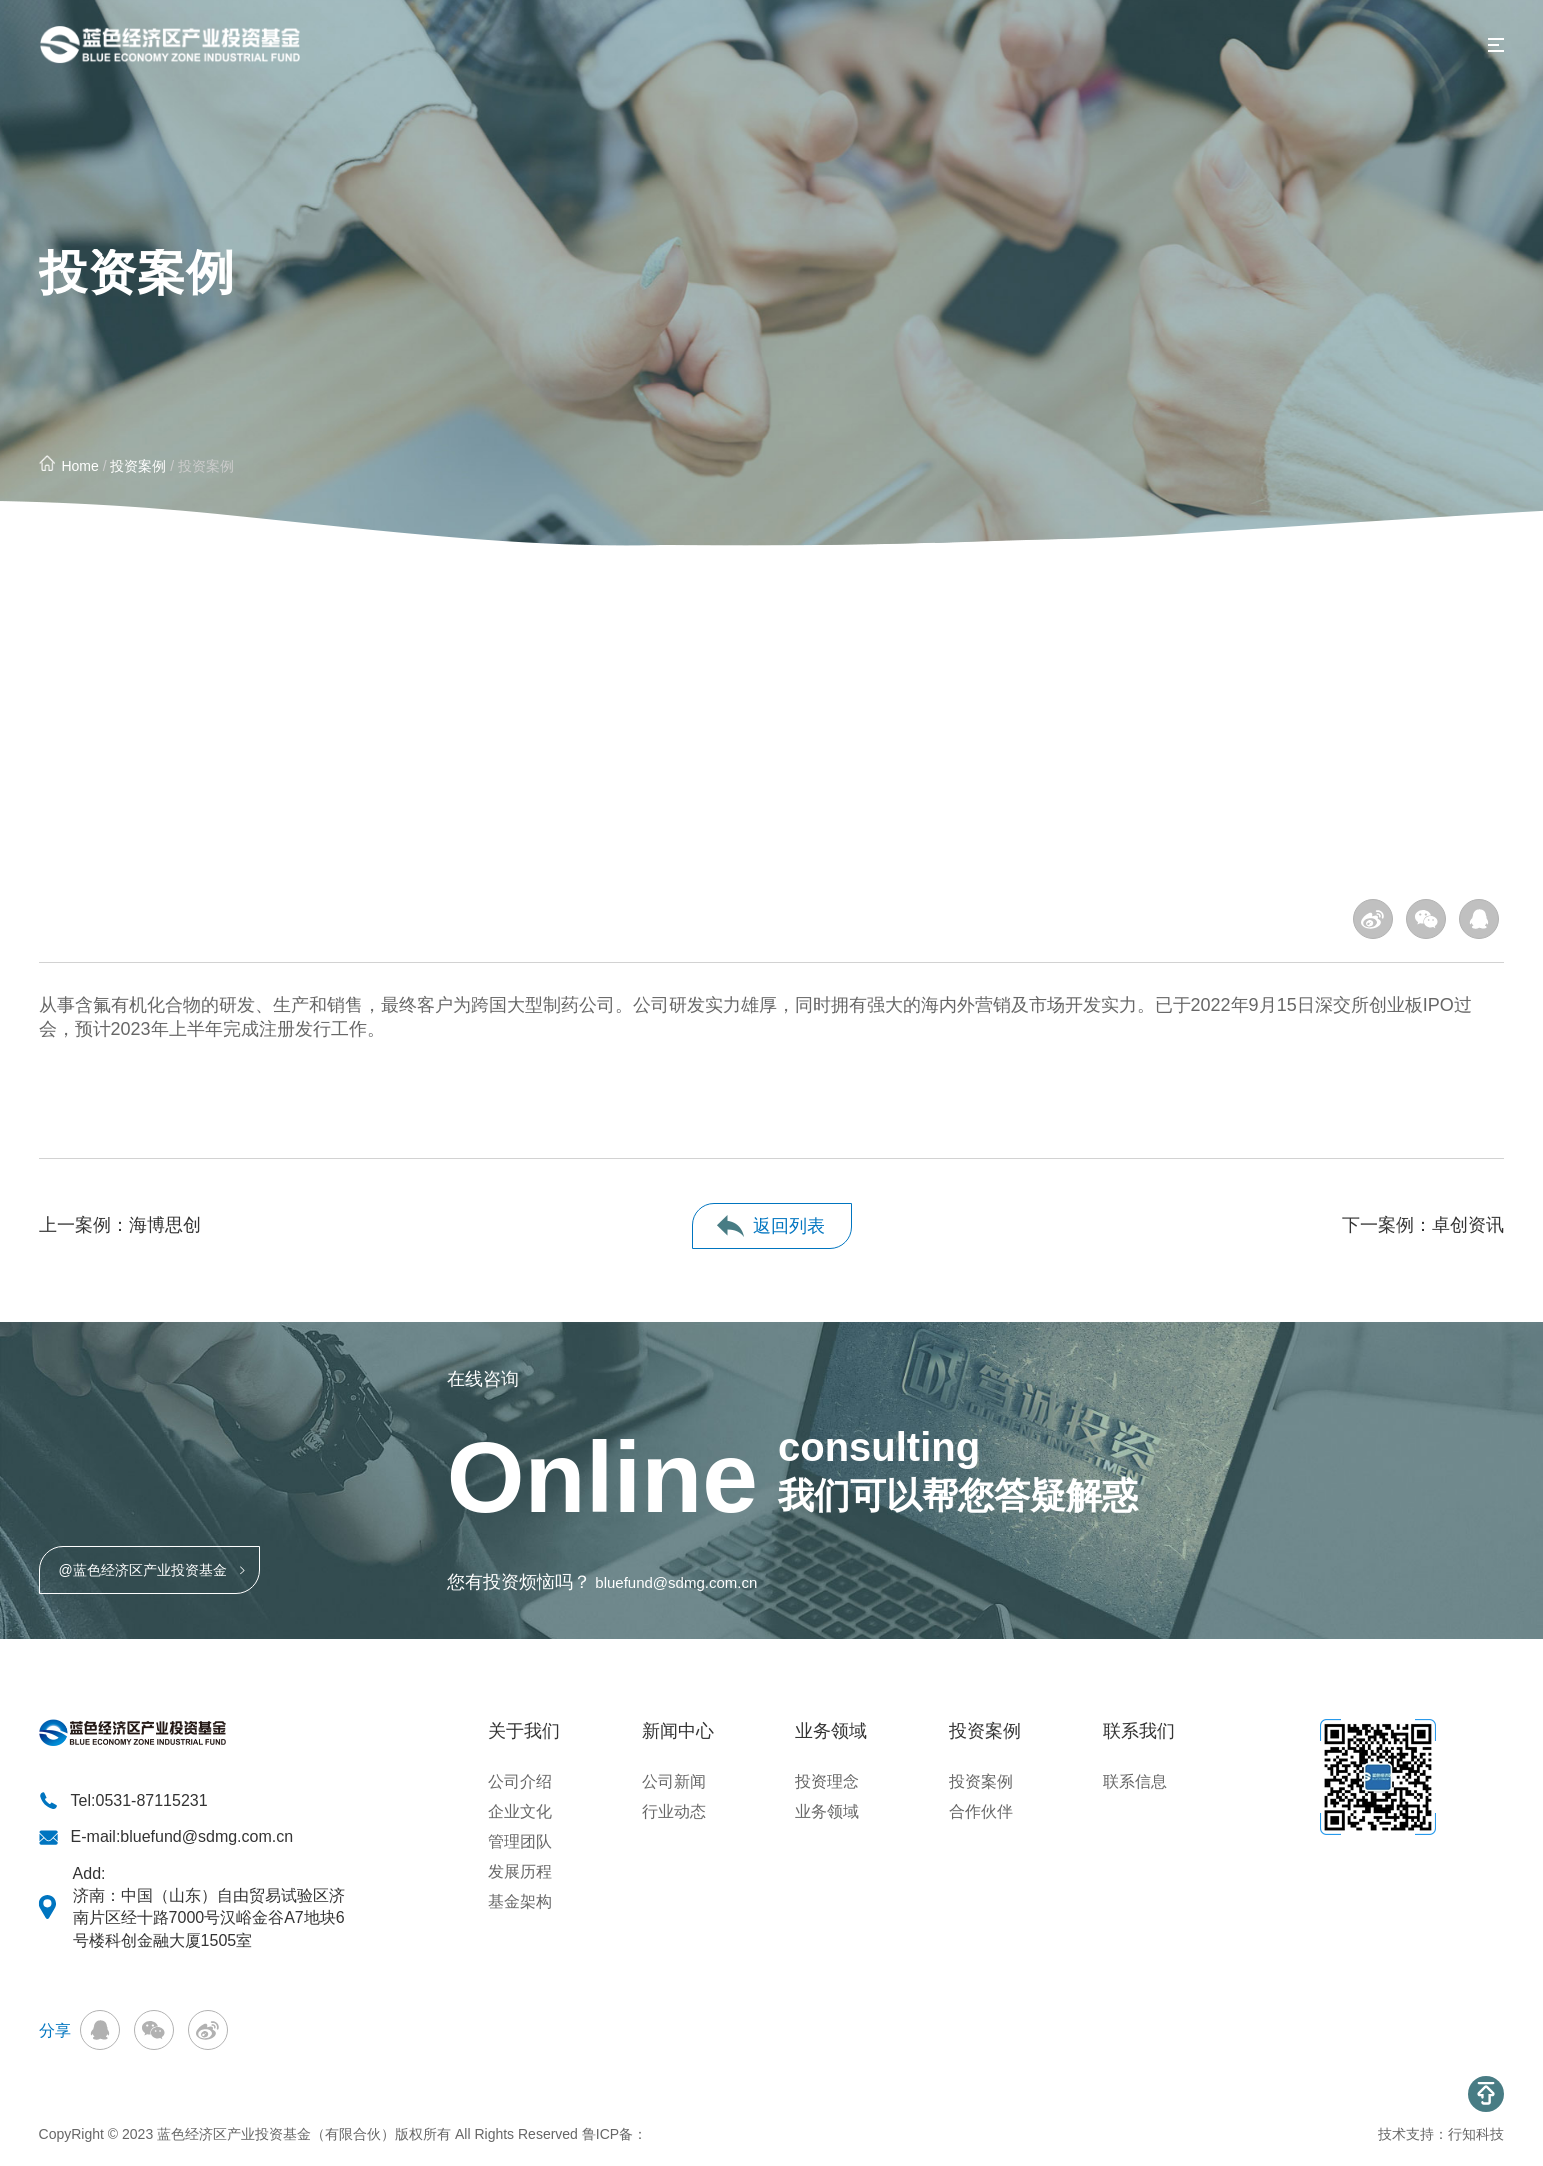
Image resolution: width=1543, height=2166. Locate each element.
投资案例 (138, 466)
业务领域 (827, 1811)
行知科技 (1476, 2134)
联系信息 (1135, 1781)
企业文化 (520, 1811)
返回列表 (789, 1226)
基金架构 (520, 1901)
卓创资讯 (1468, 1225)
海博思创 (165, 1225)
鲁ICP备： (614, 2134)
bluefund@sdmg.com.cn (676, 1582)
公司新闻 (674, 1781)
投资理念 (827, 1781)
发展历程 (520, 1871)
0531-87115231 (151, 1800)
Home (79, 466)
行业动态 (674, 1811)
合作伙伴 (981, 1811)
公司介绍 (520, 1781)
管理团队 (520, 1841)
